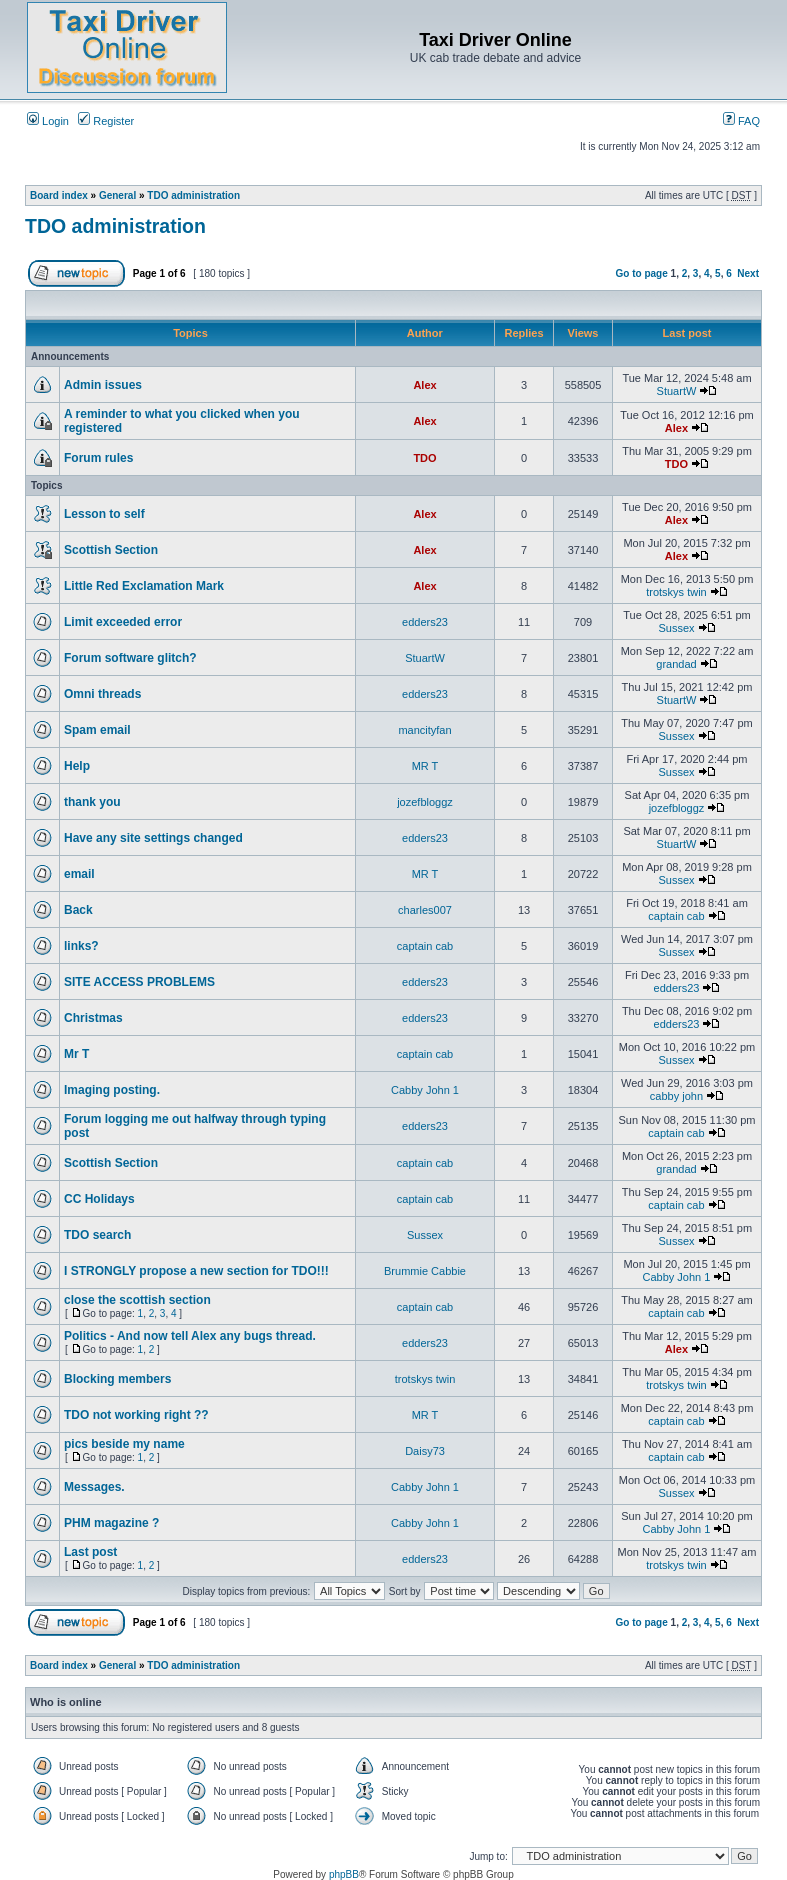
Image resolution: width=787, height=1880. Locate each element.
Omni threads (102, 694)
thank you (92, 802)
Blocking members (117, 1379)
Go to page (642, 273)
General (117, 195)
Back (78, 910)
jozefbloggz (425, 802)
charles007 (425, 910)
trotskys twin (676, 592)
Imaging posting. (112, 1090)
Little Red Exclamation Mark (144, 586)
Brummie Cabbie (425, 1271)
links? (81, 946)
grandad (676, 664)
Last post (90, 1552)
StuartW (677, 391)
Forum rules (98, 458)
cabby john (676, 1096)
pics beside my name (124, 1444)
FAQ (741, 121)
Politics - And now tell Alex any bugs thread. (190, 1336)
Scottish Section (111, 550)
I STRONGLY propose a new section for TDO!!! (196, 1271)
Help (77, 766)
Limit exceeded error (123, 622)
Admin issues (103, 385)
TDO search (97, 1235)
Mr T (76, 1054)
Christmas (93, 1018)
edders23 (425, 622)
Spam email (97, 730)
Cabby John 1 (425, 1090)
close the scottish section (137, 1300)
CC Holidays (99, 1199)
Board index (59, 195)
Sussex (676, 628)
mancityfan (424, 730)
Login (48, 121)
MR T (425, 766)
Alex (424, 385)
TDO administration (193, 195)
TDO (424, 458)
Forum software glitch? (130, 658)
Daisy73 (425, 1451)
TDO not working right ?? (136, 1415)
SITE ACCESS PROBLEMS (139, 982)
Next (748, 273)
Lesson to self (104, 514)
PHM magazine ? (111, 1523)
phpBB (344, 1874)
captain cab (676, 916)
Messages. (94, 1487)
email (79, 874)
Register (106, 121)
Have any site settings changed (153, 838)
